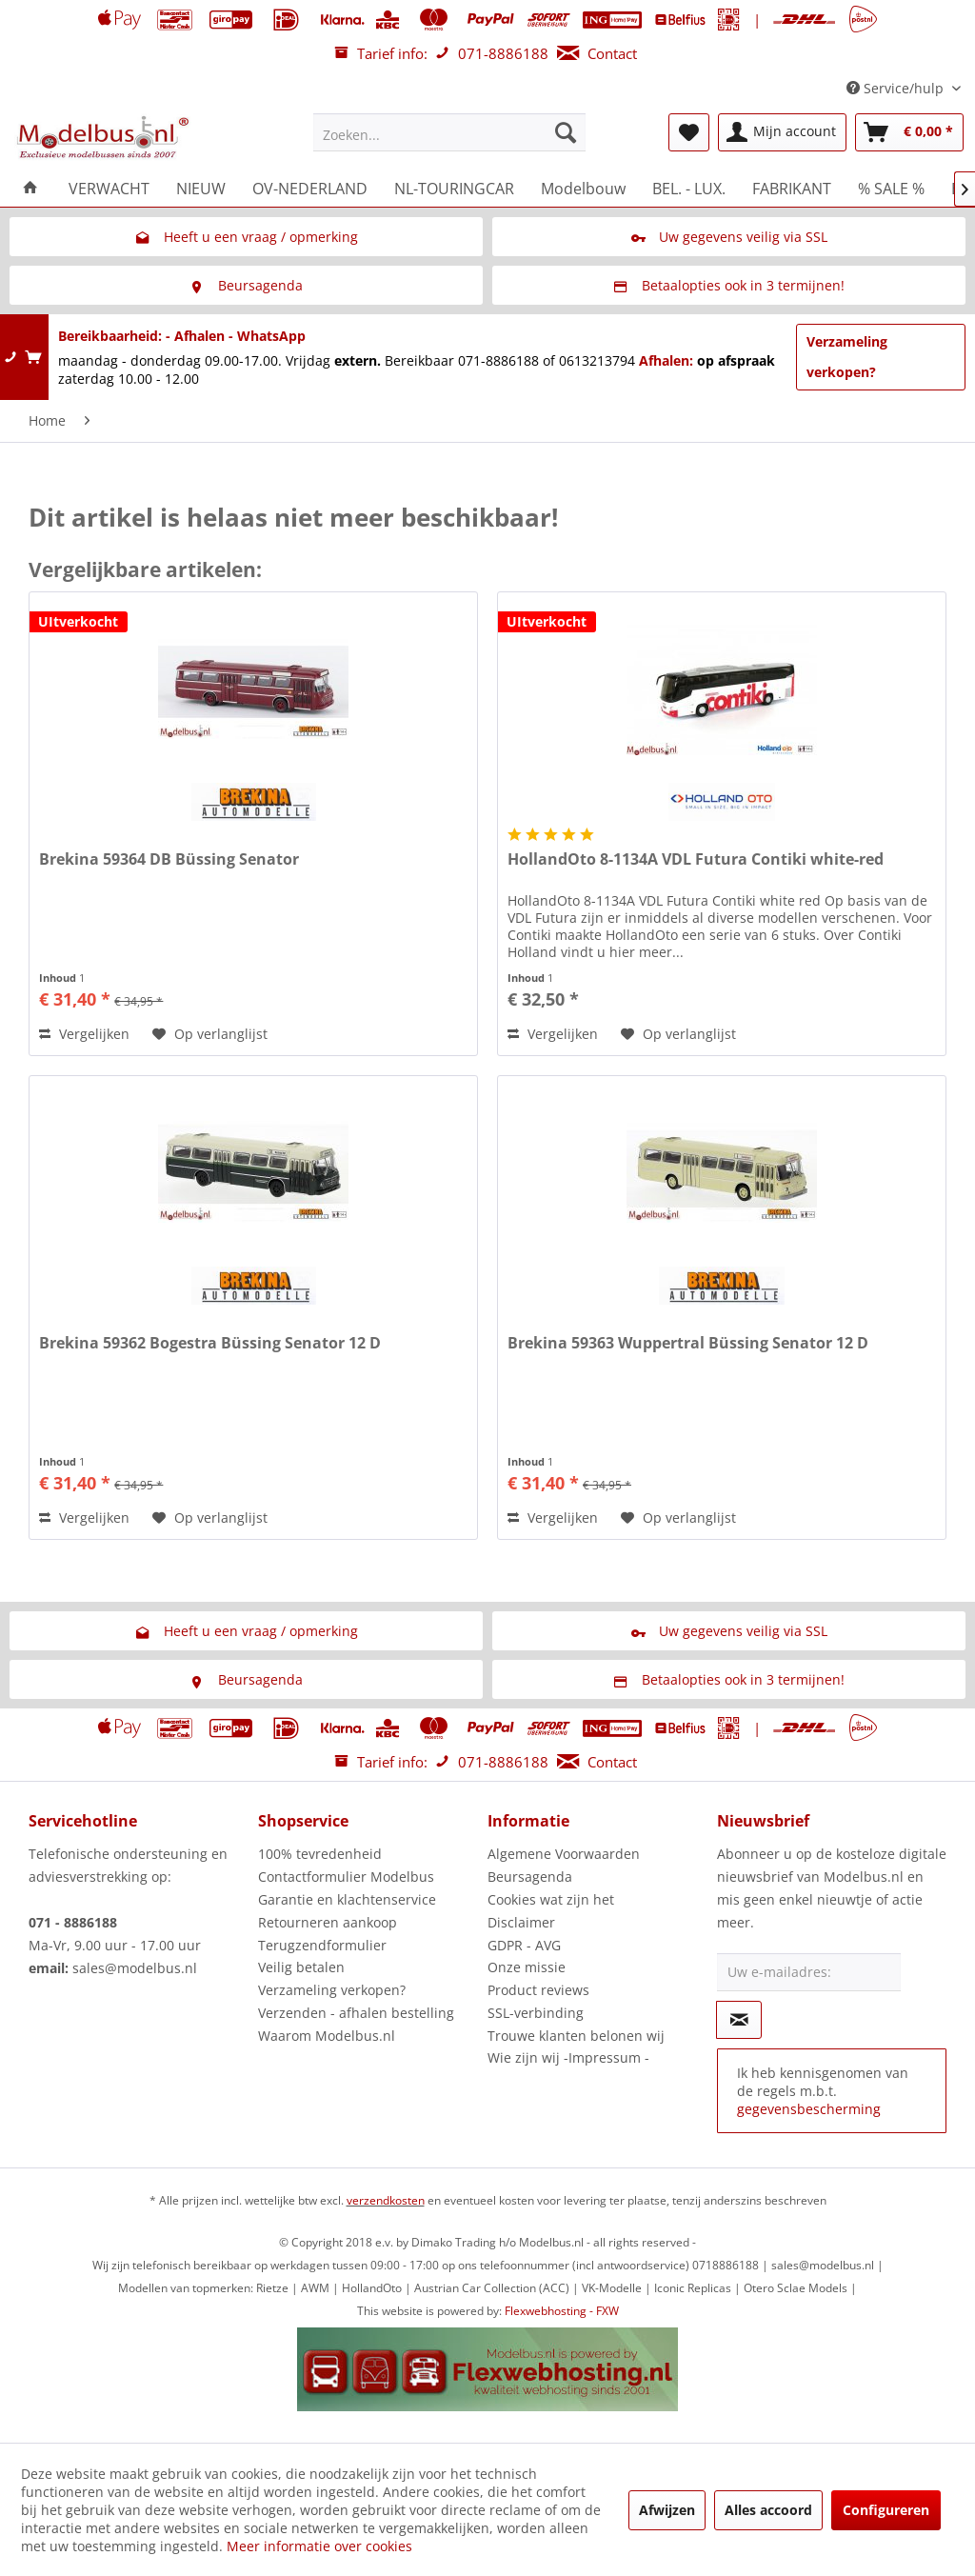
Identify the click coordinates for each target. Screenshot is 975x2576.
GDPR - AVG (524, 1945)
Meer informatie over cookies (319, 2546)
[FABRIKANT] (792, 188)
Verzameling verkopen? (846, 356)
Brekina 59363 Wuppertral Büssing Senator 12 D (687, 1343)
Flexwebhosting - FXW (562, 2311)
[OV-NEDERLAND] (310, 188)
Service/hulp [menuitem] (896, 88)
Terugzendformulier (322, 1945)
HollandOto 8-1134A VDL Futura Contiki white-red (695, 859)
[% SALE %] (891, 188)
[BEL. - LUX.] (689, 188)
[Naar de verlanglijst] (210, 1034)
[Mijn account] (782, 132)
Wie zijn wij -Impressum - (568, 2057)
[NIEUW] (201, 188)
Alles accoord (768, 2510)
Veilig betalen (301, 1967)
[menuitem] (450, 132)
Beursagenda (530, 1876)
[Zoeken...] (450, 132)
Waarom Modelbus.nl (326, 2036)
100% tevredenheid (320, 1854)
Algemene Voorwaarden (564, 1854)
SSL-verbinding (536, 2013)
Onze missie (527, 1967)
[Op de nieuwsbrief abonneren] (739, 2020)
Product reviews (538, 1990)
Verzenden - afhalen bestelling (356, 2013)
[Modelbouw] (583, 188)
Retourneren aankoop (327, 1922)
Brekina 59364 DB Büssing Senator (169, 859)
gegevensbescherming (809, 2109)
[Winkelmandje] (909, 132)
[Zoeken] (566, 132)
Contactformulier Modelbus (346, 1876)
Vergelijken (84, 1034)
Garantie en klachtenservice (347, 1899)
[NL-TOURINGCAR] (454, 188)
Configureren (886, 2510)
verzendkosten (386, 2200)
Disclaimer (521, 1922)
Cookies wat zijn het (551, 1899)
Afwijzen (667, 2510)
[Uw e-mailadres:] (809, 1972)
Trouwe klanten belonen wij (576, 2036)
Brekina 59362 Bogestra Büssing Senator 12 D (210, 1343)
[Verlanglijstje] (688, 132)
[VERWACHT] (109, 188)
